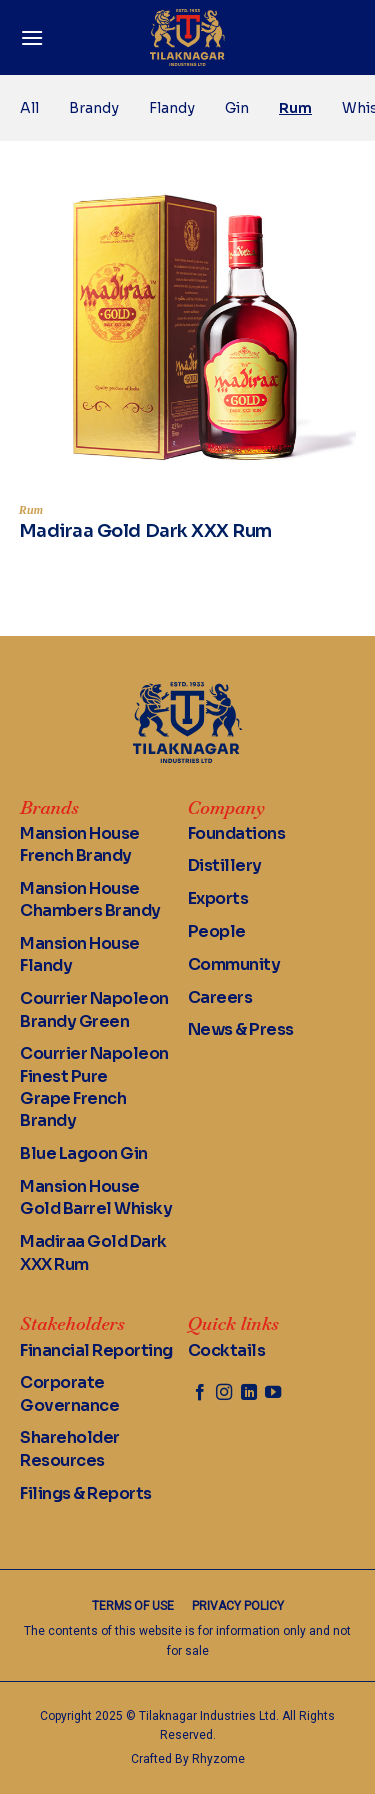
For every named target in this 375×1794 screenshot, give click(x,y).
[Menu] (32, 37)
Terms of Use (133, 1606)
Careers (220, 997)
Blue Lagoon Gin (84, 1153)
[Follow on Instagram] (224, 1393)
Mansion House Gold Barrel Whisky (96, 1197)
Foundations (237, 833)
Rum (295, 108)
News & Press (241, 1029)
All (29, 108)
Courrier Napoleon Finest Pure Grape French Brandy (94, 1087)
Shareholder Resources (70, 1448)
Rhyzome (218, 1759)
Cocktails (227, 1350)
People (217, 931)
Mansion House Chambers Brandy (90, 899)
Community (234, 964)
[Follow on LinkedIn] (249, 1393)
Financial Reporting (96, 1350)
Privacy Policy (238, 1606)
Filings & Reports (86, 1493)
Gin (237, 108)
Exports (218, 898)
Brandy (94, 108)
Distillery (225, 865)
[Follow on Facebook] (200, 1393)
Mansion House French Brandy (80, 844)
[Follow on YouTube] (273, 1393)
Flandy (172, 108)
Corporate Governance (69, 1393)
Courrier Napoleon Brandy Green (94, 1009)
